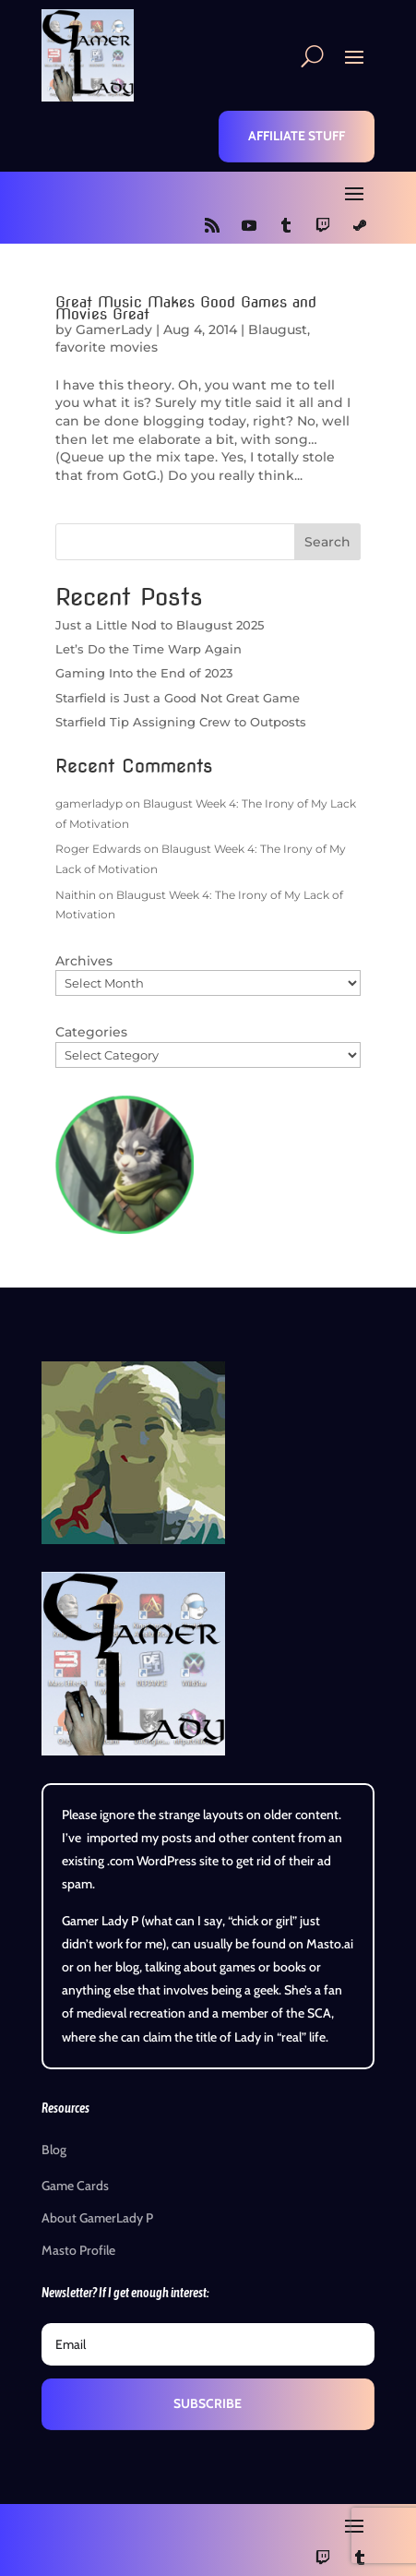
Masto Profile (78, 2250)
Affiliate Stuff (296, 135)
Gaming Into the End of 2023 (143, 672)
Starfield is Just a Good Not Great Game (177, 697)
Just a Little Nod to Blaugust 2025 (159, 624)
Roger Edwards (98, 849)
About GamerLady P (97, 2218)
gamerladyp (89, 803)
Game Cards (75, 2185)
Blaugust (277, 329)
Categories (91, 1032)
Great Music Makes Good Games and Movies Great (185, 308)
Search (327, 541)
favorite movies (106, 347)
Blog (54, 2149)
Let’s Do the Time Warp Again (148, 648)
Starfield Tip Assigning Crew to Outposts (180, 721)
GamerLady (114, 329)
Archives (84, 961)
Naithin (75, 895)
